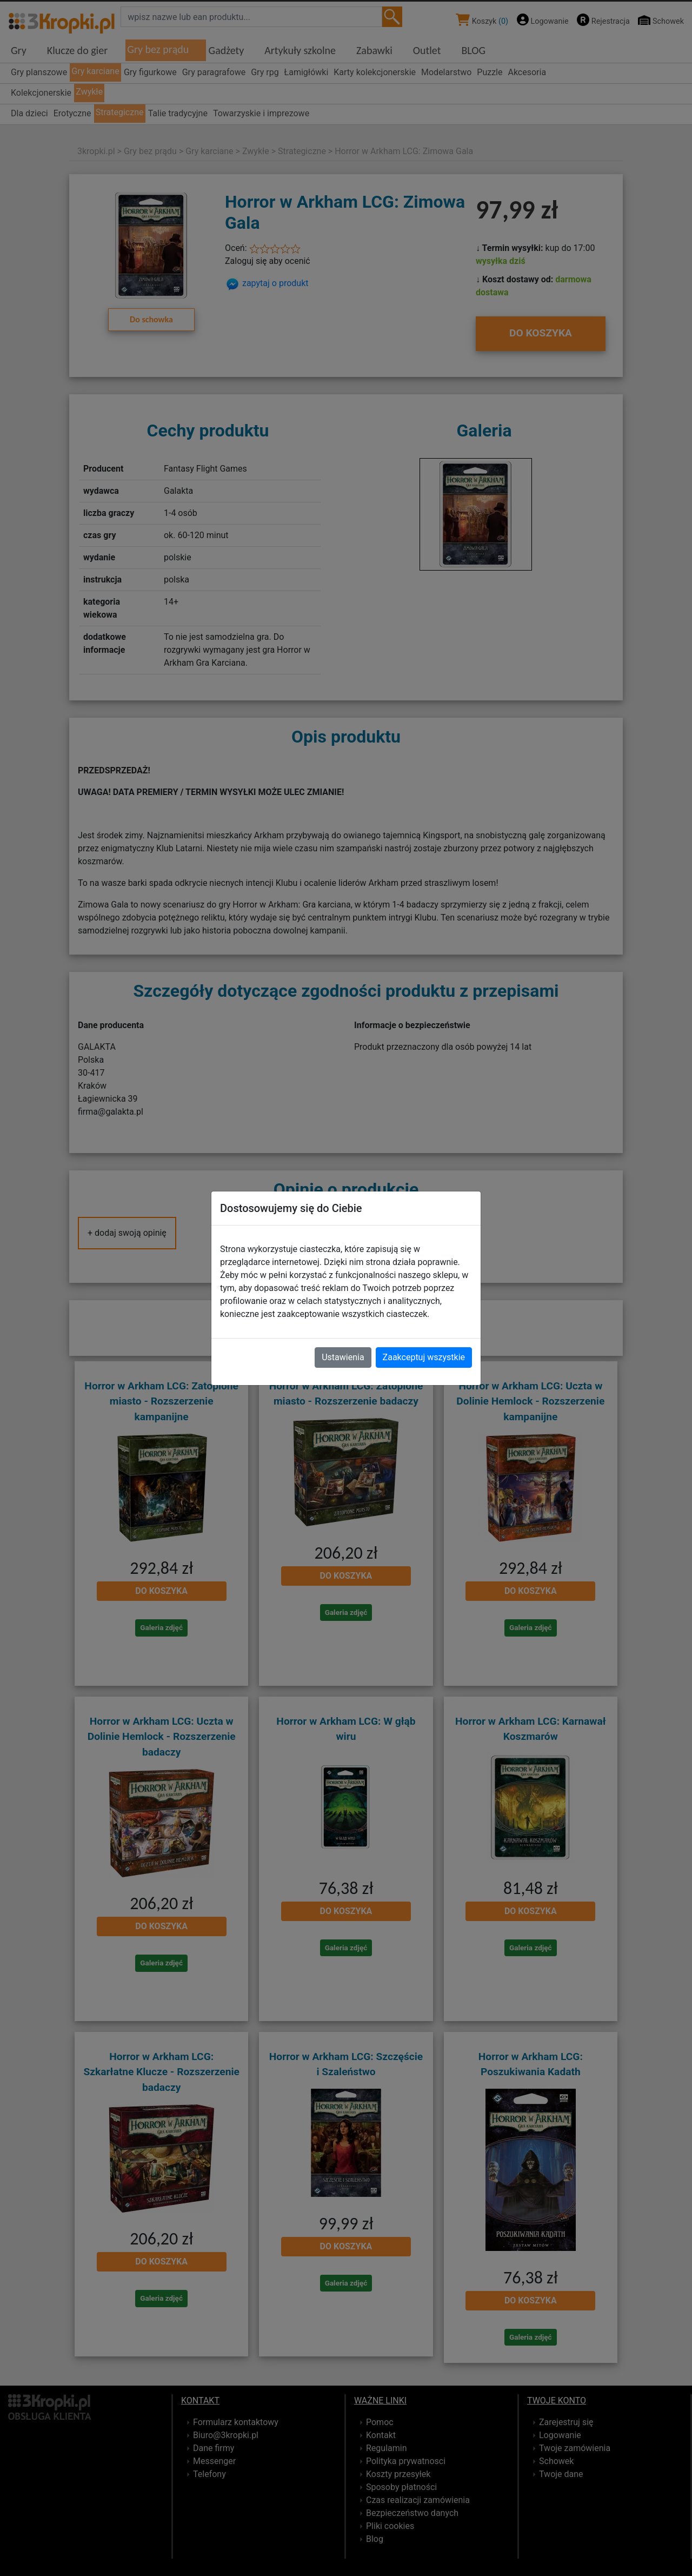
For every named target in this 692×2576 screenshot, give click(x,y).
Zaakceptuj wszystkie (424, 1357)
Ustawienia (343, 1357)
